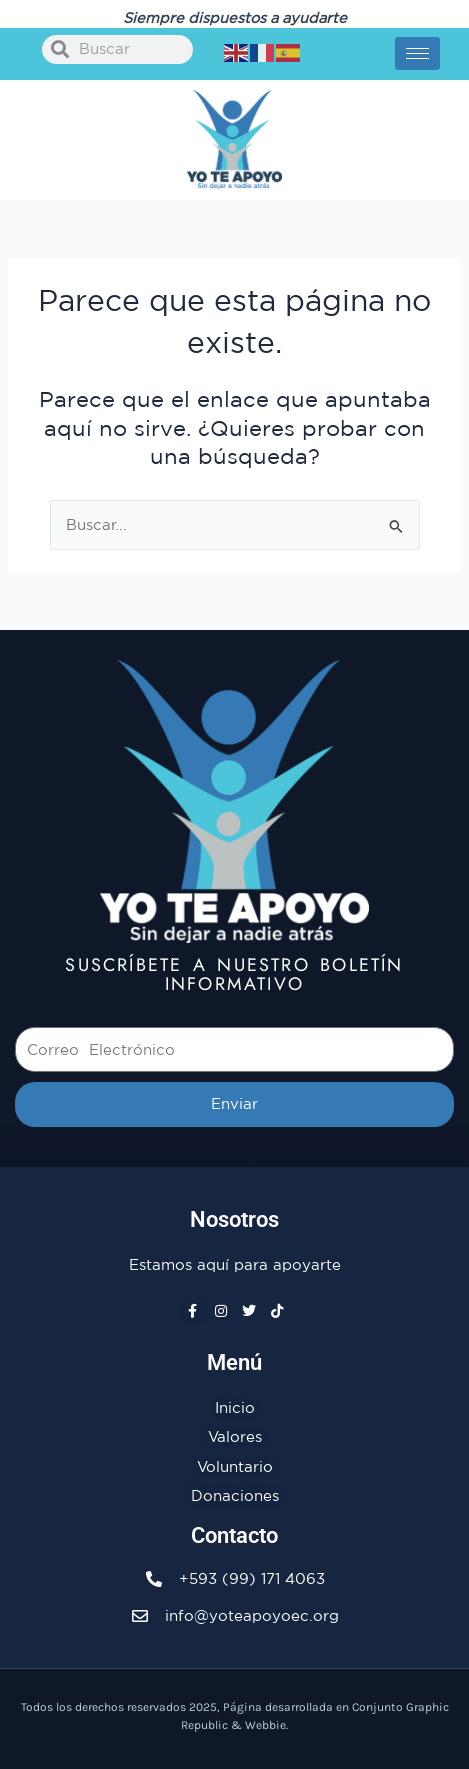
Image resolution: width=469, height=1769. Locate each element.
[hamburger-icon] (417, 53)
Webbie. (266, 1725)
